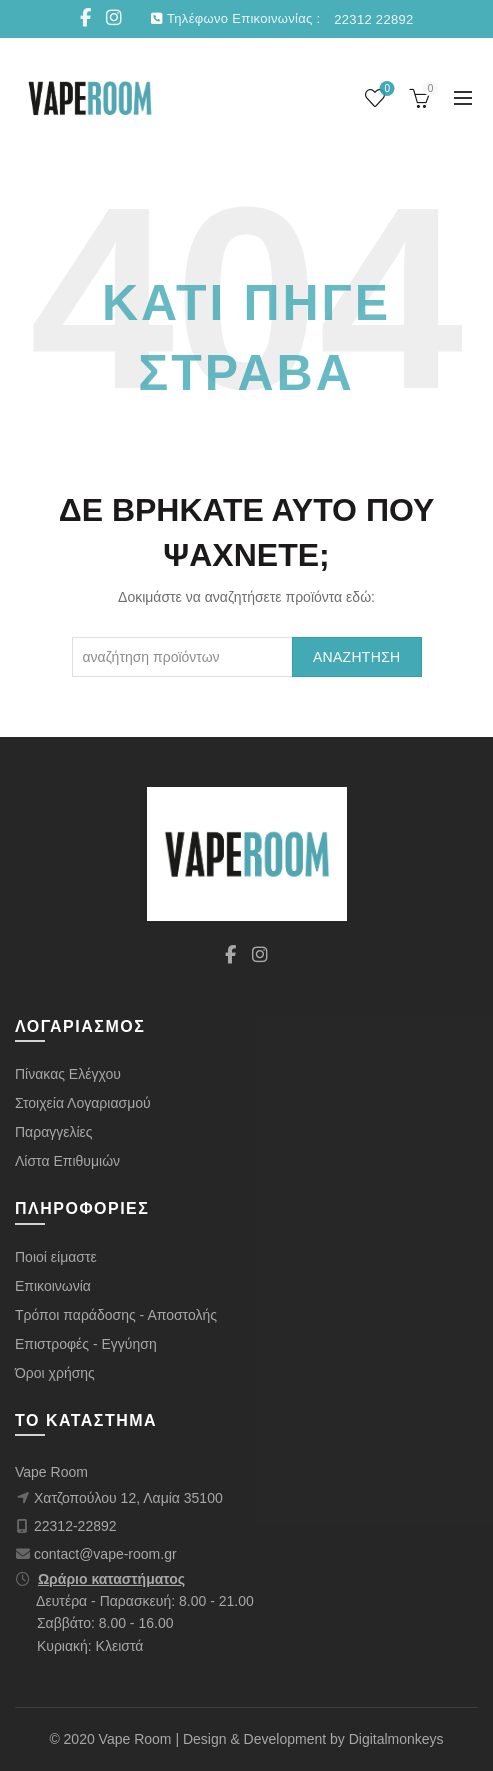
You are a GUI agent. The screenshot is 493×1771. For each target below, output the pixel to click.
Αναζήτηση (357, 657)
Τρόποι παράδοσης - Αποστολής (116, 1315)
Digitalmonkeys (396, 1739)
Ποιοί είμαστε (56, 1257)
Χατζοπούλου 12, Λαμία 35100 (128, 1498)
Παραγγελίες (54, 1132)
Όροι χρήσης (55, 1373)
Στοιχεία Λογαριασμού (83, 1103)
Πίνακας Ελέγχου (68, 1074)
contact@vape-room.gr (105, 1554)
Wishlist (385, 89)
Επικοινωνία (53, 1286)
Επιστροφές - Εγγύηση (86, 1344)
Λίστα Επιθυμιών (67, 1161)
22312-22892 (75, 1526)
